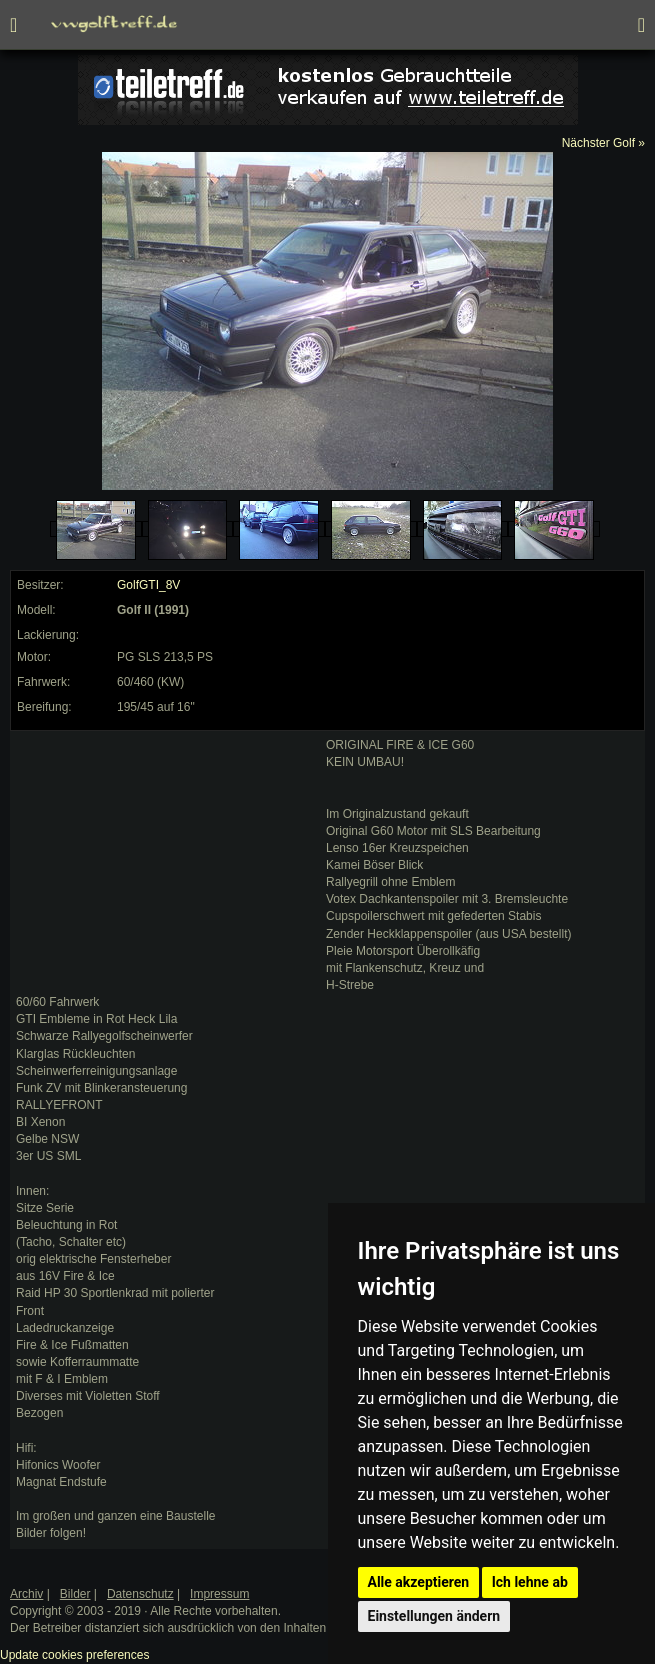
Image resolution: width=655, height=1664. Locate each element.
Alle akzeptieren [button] (419, 1582)
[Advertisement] (166, 862)
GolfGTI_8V (148, 585)
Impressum (219, 1594)
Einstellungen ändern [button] (434, 1616)
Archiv (26, 1594)
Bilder (75, 1594)
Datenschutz (140, 1594)
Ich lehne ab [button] (530, 1582)
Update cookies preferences (74, 1655)
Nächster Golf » (603, 143)
